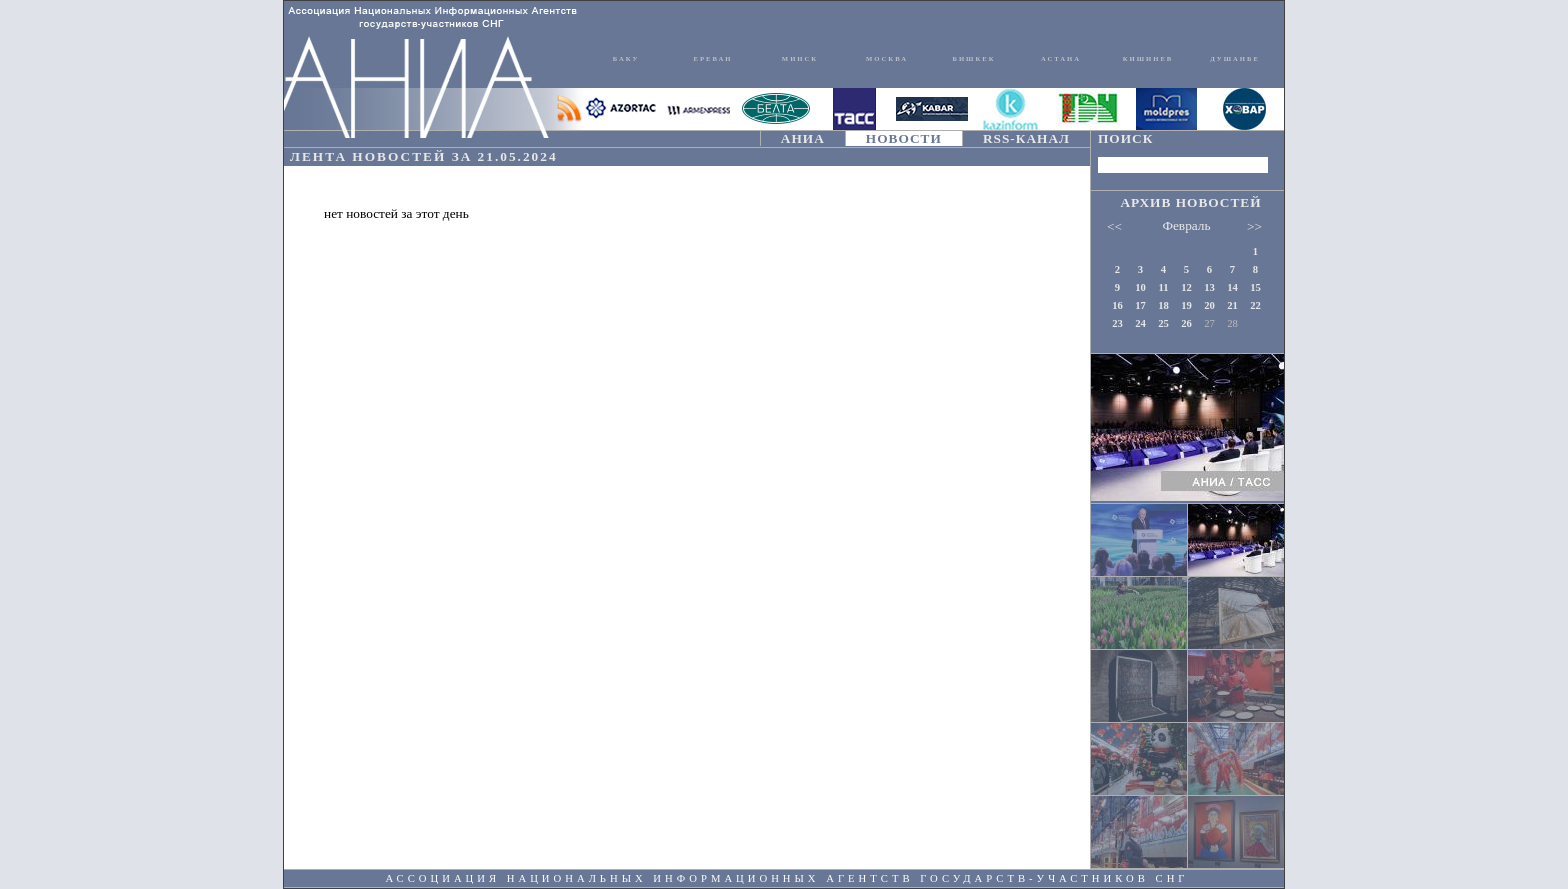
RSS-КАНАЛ (1026, 138)
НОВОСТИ (904, 138)
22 (1255, 305)
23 (1117, 323)
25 (1163, 323)
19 (1186, 305)
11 (1163, 287)
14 (1232, 287)
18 (1163, 305)
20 (1209, 305)
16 (1117, 305)
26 (1186, 323)
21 (1232, 305)
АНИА (803, 138)
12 (1186, 287)
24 (1140, 323)
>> (1254, 226)
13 (1209, 287)
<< (1114, 226)
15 (1255, 287)
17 (1140, 305)
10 (1140, 287)
